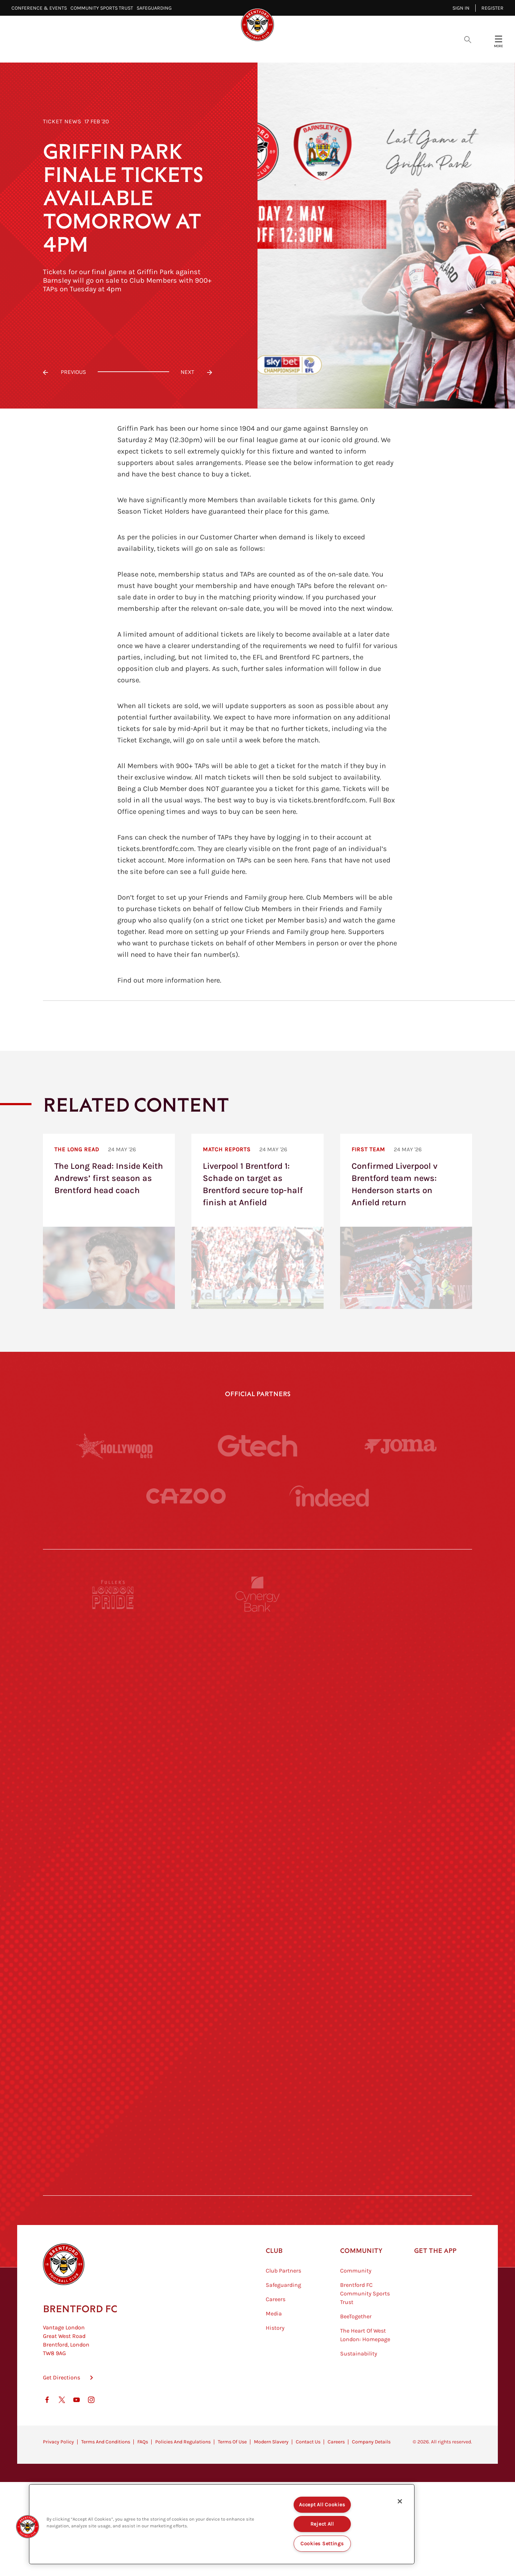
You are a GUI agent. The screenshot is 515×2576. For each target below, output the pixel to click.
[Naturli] (257, 1923)
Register (492, 8)
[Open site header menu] (498, 39)
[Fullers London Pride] (113, 1594)
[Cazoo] (186, 1496)
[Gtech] (257, 1446)
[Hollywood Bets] (114, 1445)
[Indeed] (329, 1496)
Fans (341, 50)
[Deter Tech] (113, 1725)
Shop (371, 50)
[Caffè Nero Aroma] (257, 2186)
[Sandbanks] (113, 2054)
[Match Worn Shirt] (257, 1988)
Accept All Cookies (322, 2505)
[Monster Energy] (257, 1660)
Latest (130, 50)
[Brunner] (113, 1988)
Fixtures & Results (217, 50)
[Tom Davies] (401, 2054)
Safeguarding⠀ (156, 8)
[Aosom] (401, 1725)
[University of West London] (113, 1857)
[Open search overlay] (467, 39)
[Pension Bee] (401, 1594)
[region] (222, 2524)
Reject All (322, 2524)
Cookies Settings (322, 2544)
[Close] (400, 2501)
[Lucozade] (401, 2120)
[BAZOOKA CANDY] (113, 1660)
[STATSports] (113, 1791)
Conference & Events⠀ (40, 8)
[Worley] (257, 1791)
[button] (27, 2526)
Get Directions (61, 2413)
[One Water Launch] (401, 1923)
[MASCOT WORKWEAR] (401, 1857)
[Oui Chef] (401, 1988)
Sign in (461, 8)
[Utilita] (113, 1923)
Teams (271, 50)
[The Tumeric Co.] (257, 2120)
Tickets (307, 50)
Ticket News (62, 121)
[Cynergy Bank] (257, 1594)
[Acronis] (401, 1791)
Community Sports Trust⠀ (103, 8)
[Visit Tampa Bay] (257, 1857)
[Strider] (257, 1725)
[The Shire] (257, 2054)
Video (164, 50)
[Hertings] (401, 1660)
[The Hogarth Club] (113, 2120)
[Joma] (400, 1445)
